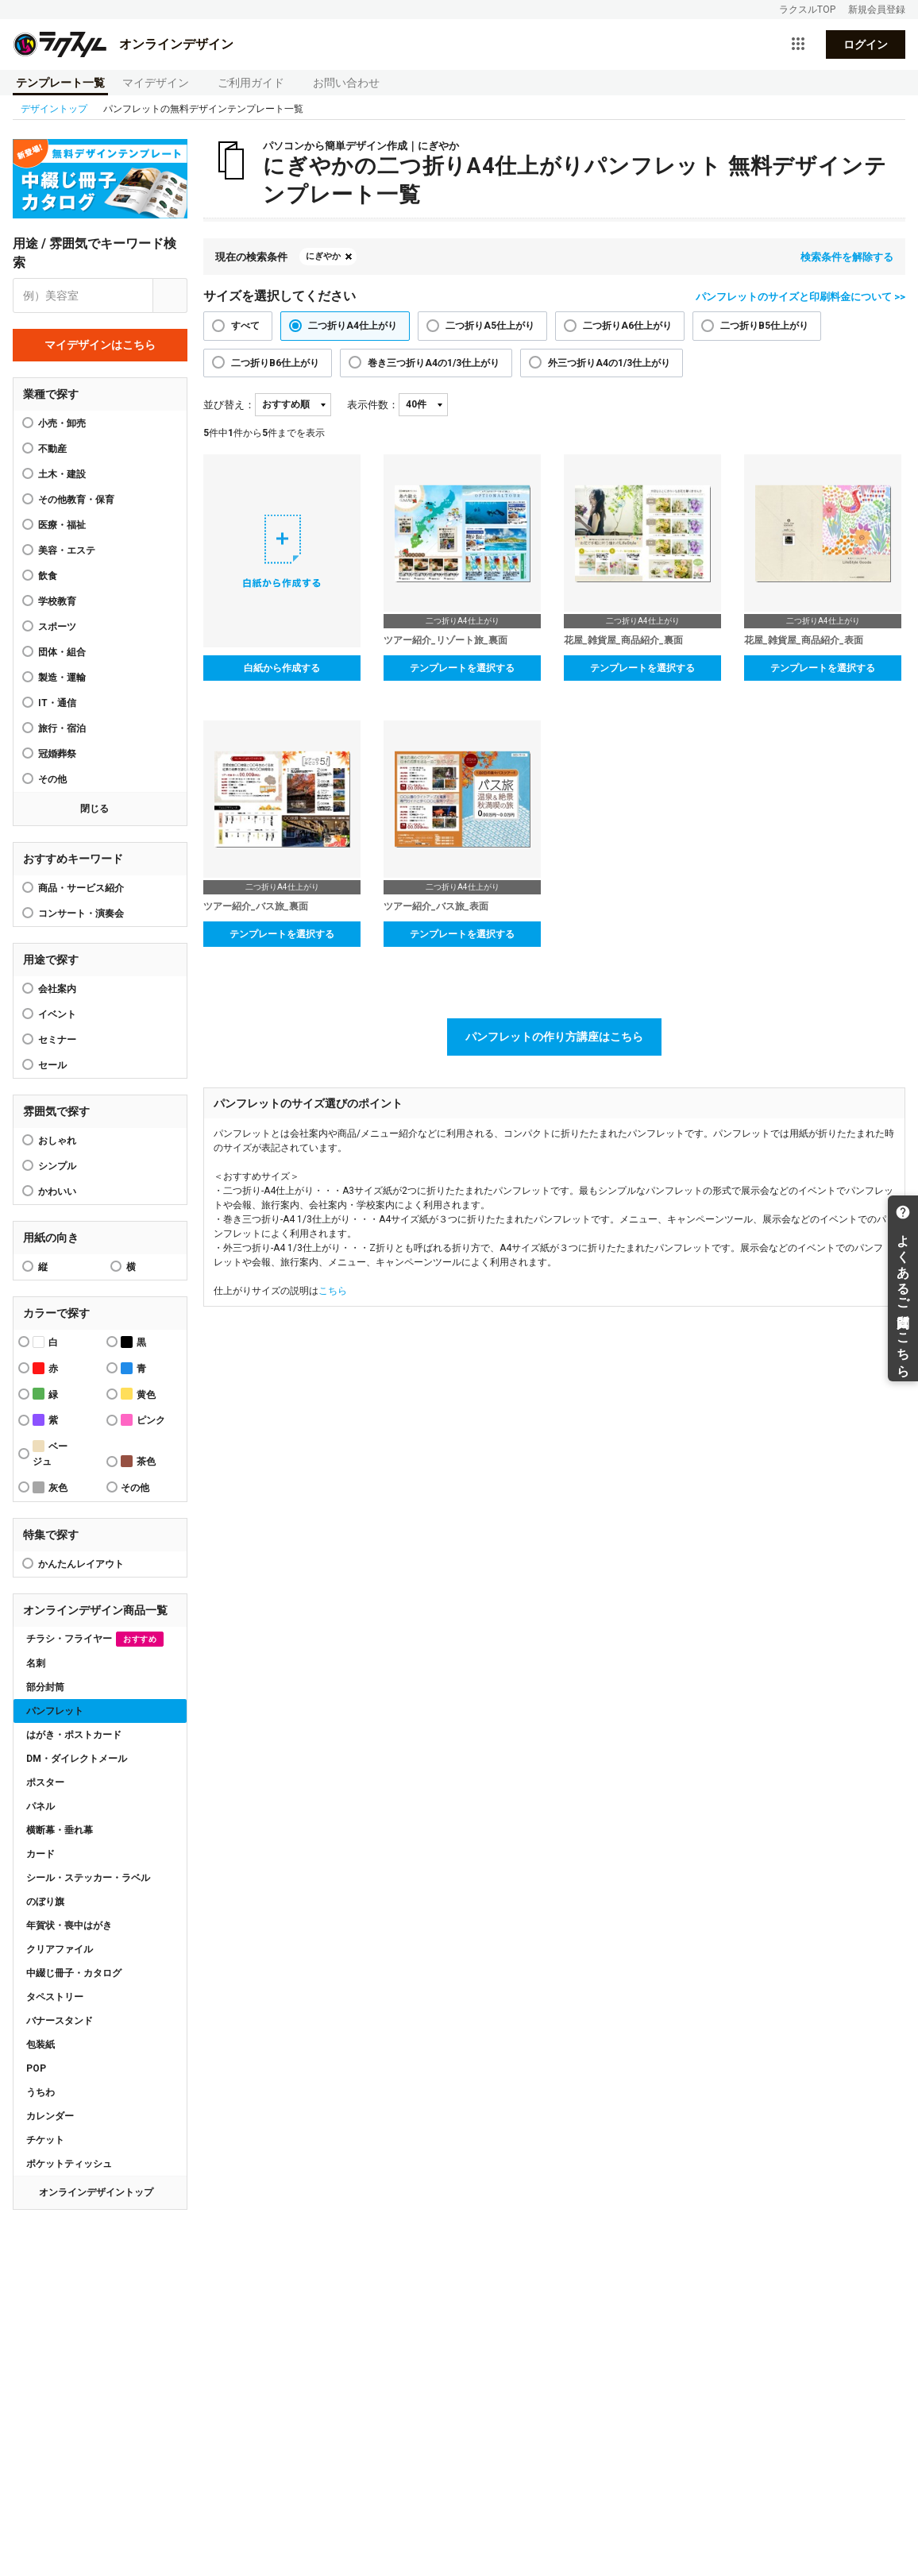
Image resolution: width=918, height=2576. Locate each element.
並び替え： (229, 405)
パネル (40, 1806)
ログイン (865, 44)
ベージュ (50, 1453)
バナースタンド (59, 2020)
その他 (52, 779)
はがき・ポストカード (74, 1734)
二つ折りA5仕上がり (490, 325)
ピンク (143, 1420)
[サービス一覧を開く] (798, 44)
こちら (332, 1290)
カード (40, 1854)
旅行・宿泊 (62, 728)
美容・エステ (66, 550)
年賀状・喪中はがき (69, 1925)
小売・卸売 (62, 423)
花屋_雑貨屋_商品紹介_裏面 (623, 640)
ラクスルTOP (807, 9)
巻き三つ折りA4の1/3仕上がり (433, 363)
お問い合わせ (346, 82)
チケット (45, 2139)
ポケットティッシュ (69, 2163)
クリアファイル (59, 1949)
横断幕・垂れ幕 (59, 1830)
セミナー (57, 1039)
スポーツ (57, 626)
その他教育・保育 (76, 499)
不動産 (52, 448)
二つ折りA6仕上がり (627, 325)
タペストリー (54, 1996)
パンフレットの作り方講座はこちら (554, 1036)
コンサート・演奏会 (81, 913)
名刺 (35, 1663)
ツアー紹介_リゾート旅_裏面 (445, 640)
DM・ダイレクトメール (76, 1758)
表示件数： (373, 405)
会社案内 (57, 988)
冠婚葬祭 (57, 753)
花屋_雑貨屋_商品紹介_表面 (803, 640)
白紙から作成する (282, 668)
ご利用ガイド (251, 82)
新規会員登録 (876, 9)
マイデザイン (155, 82)
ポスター (45, 1782)
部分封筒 (45, 1687)
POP (36, 2068)
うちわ (40, 2092)
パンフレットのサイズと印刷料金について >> (800, 297)
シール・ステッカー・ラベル (88, 1877)
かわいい (57, 1191)
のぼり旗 (45, 1901)
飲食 (47, 575)
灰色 (50, 1487)
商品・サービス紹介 (81, 888)
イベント (57, 1014)
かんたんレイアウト (81, 1564)
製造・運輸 (62, 677)
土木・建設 (62, 474)
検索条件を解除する (846, 257)
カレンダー (50, 2116)
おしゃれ (57, 1140)
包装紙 (40, 2044)
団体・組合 (62, 652)
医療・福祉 (62, 525)
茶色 (138, 1461)
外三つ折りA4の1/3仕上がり (609, 363)
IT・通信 (57, 703)
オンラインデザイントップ (96, 2192)
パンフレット (54, 1711)
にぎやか (323, 256)
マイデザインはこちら (100, 344)
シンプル (57, 1166)
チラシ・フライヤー (95, 1639)
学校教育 (57, 601)
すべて (245, 325)
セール (52, 1065)
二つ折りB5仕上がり (764, 325)
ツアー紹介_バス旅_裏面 (255, 906)
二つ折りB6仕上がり (275, 363)
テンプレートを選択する (462, 668)
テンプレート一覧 (60, 82)
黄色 (138, 1394)
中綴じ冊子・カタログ (74, 1973)
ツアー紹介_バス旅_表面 (436, 906)
